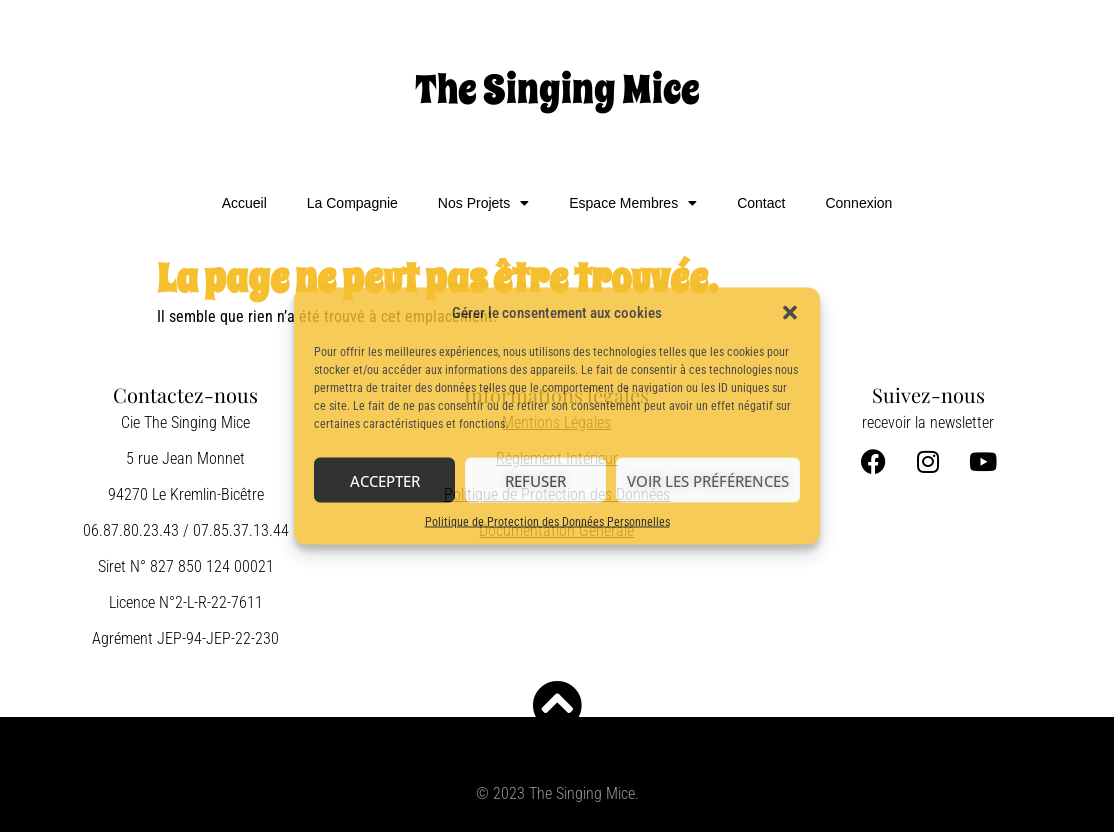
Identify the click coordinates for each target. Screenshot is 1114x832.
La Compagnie (352, 203)
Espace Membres (633, 203)
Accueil (244, 203)
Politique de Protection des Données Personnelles (547, 522)
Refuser (535, 480)
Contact (761, 203)
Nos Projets (483, 203)
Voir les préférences (708, 480)
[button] (790, 313)
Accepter (385, 480)
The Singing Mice (557, 89)
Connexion (858, 203)
